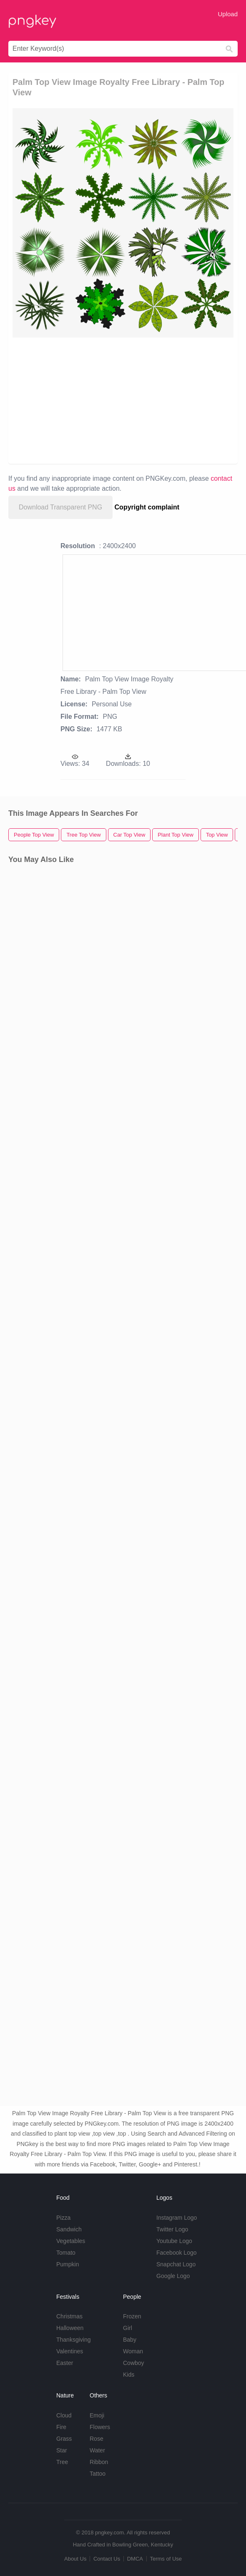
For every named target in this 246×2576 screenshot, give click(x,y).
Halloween (69, 2328)
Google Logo (173, 2276)
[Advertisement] (118, 400)
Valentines (69, 2351)
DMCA (135, 2559)
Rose (96, 2438)
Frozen (132, 2316)
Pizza (63, 2217)
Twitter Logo (172, 2229)
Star (61, 2450)
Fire (61, 2427)
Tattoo (97, 2473)
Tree (62, 2462)
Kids (128, 2374)
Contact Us (106, 2559)
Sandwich (69, 2229)
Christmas (69, 2316)
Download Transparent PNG (60, 507)
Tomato (65, 2252)
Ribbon (99, 2462)
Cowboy (133, 2363)
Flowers (100, 2427)
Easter (64, 2363)
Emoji (97, 2415)
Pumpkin (67, 2264)
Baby (129, 2339)
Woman (133, 2351)
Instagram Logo (176, 2217)
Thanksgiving (73, 2339)
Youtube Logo (174, 2241)
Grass (64, 2438)
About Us (75, 2559)
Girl (127, 2328)
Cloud (64, 2415)
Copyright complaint (147, 507)
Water (97, 2450)
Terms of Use (166, 2559)
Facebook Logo (176, 2252)
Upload (228, 13)
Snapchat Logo (176, 2264)
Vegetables (70, 2241)
